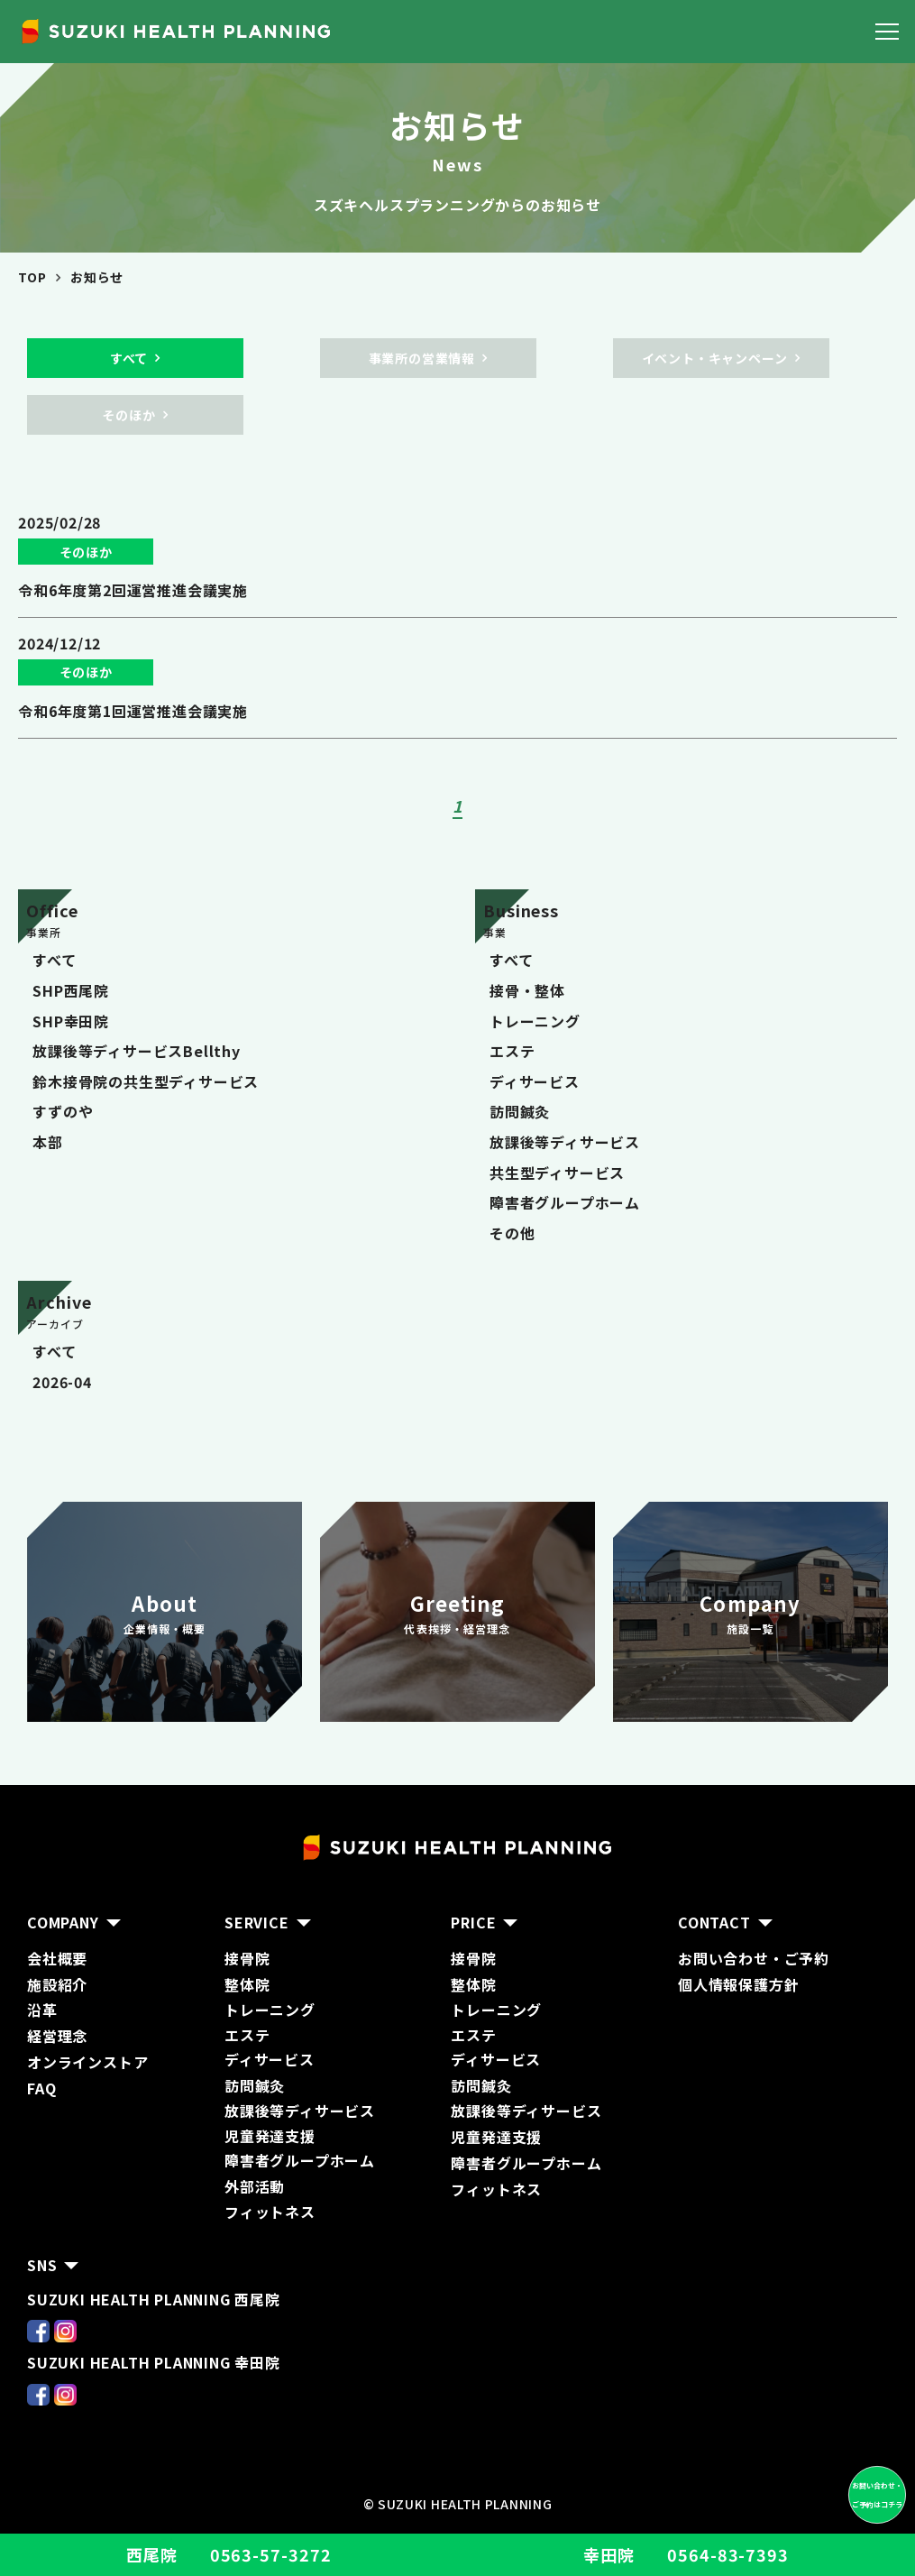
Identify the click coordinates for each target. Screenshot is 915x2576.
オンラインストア (87, 2062)
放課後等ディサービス (565, 1142)
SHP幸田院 (70, 1021)
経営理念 (57, 2036)
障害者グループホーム (565, 1202)
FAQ (41, 2088)
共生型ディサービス (557, 1172)
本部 (47, 1142)
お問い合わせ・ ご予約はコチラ (877, 2494)
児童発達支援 (496, 2137)
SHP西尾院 (70, 990)
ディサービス (535, 1081)
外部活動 (254, 2186)
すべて (54, 960)
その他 (512, 1233)
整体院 (247, 1984)
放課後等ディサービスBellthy (136, 1051)
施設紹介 (57, 1984)
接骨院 (247, 1958)
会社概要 (57, 1958)
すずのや (62, 1111)
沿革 (42, 2009)
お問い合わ (716, 1958)
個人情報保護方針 (738, 1984)
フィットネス (270, 2211)
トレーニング (535, 1021)
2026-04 (62, 1382)
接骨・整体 (527, 990)
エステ (512, 1051)
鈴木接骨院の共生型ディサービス (145, 1081)
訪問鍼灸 (520, 1111)
